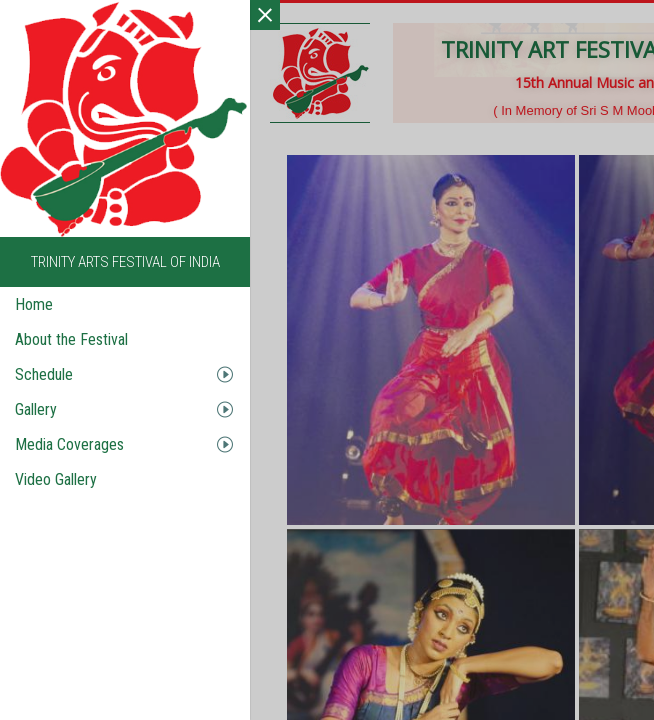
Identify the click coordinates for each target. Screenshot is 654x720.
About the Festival (71, 339)
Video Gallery (56, 479)
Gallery (36, 409)
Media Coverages (69, 444)
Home (34, 304)
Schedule (44, 374)
